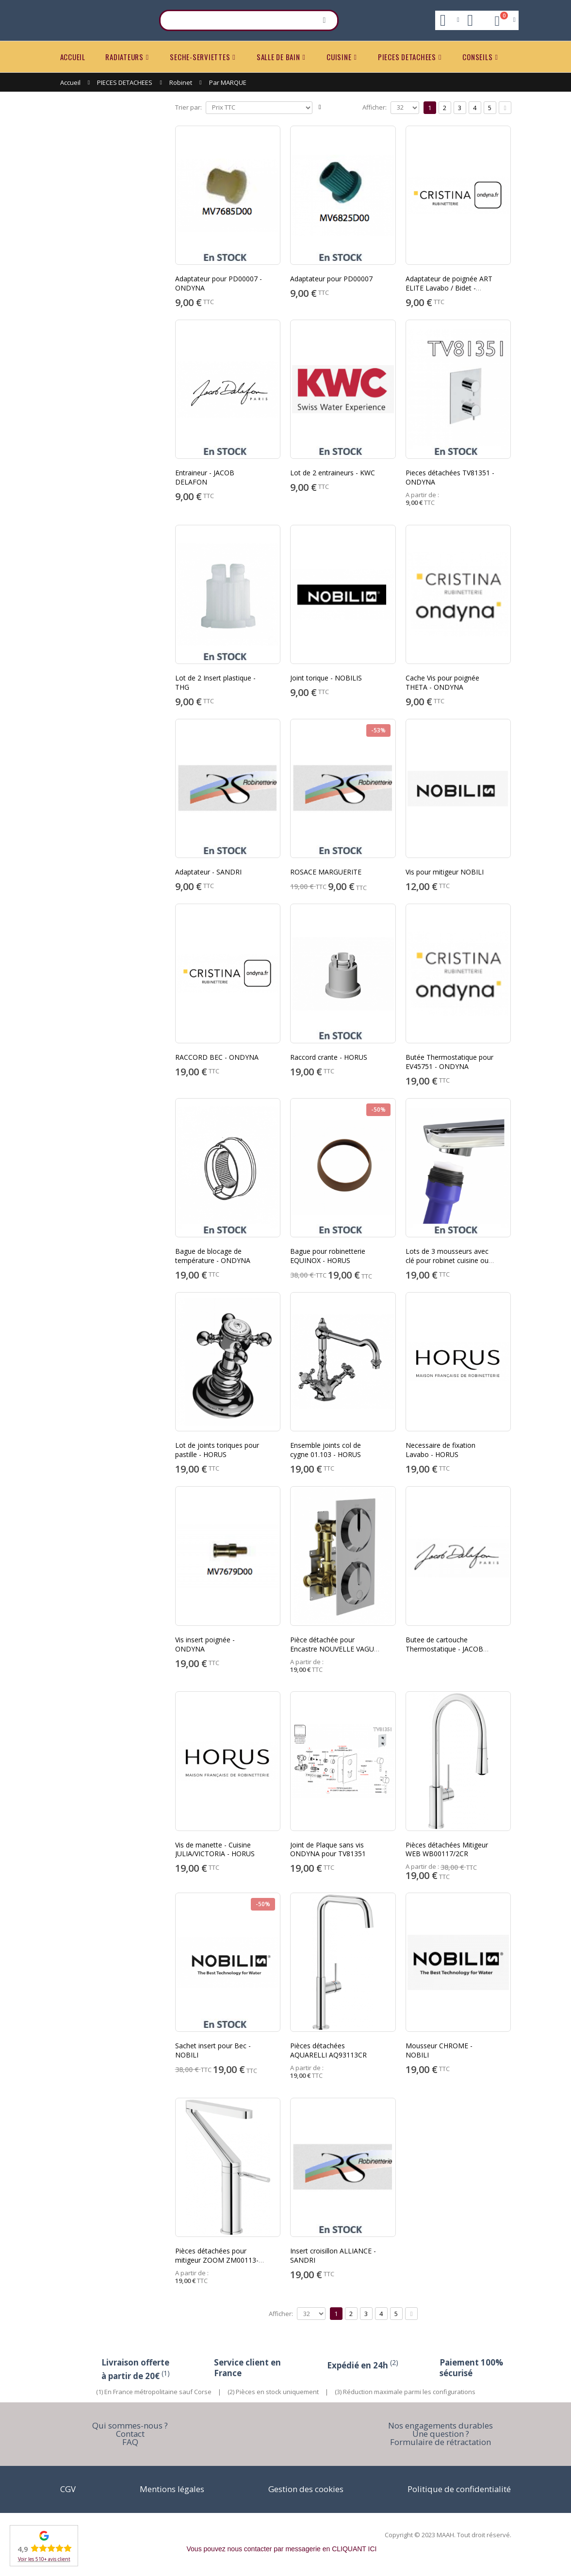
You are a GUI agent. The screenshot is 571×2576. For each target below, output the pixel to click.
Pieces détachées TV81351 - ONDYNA (450, 477)
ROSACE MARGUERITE (325, 871)
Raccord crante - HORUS (328, 1057)
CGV (68, 2489)
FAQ (130, 2441)
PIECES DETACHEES (407, 56)
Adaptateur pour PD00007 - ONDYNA (218, 283)
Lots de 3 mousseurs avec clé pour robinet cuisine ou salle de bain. (447, 1260)
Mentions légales (172, 2489)
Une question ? (440, 2433)
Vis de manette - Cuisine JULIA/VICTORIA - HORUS (215, 1849)
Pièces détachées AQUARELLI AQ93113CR (328, 2050)
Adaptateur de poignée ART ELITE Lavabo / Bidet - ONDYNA (449, 288)
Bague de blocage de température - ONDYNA (212, 1256)
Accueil (70, 82)
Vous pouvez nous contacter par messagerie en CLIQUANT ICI (282, 2549)
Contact (130, 2433)
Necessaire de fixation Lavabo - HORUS (440, 1450)
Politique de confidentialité (459, 2489)
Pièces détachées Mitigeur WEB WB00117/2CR (447, 1849)
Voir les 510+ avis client (44, 2559)
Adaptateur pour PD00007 (331, 278)
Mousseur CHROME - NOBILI (439, 2050)
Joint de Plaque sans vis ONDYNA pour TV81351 (328, 1849)
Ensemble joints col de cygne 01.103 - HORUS (325, 1450)
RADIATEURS (124, 56)
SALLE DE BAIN (278, 56)
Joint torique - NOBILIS (326, 677)
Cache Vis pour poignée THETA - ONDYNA (442, 682)
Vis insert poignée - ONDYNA (205, 1644)
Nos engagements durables (440, 2425)
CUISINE (338, 56)
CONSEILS (477, 56)
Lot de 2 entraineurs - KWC (332, 472)
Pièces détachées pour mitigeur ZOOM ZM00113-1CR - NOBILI (217, 2260)
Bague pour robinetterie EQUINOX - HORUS (327, 1256)
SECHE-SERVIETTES (200, 56)
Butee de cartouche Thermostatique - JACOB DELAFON (444, 1649)
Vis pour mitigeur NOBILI (445, 871)
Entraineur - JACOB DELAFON (204, 477)
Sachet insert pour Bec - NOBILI (213, 2050)
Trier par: (188, 107)
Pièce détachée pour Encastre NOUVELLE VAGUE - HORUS (334, 1649)
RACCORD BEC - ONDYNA (217, 1057)
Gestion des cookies (305, 2489)
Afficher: (374, 107)
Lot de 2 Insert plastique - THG (215, 682)
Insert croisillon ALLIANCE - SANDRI (333, 2255)
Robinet (180, 82)
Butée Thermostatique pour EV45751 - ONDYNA (449, 1062)
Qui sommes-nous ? (130, 2425)
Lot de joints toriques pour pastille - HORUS (217, 1450)
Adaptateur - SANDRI (208, 871)
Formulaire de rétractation (440, 2441)
